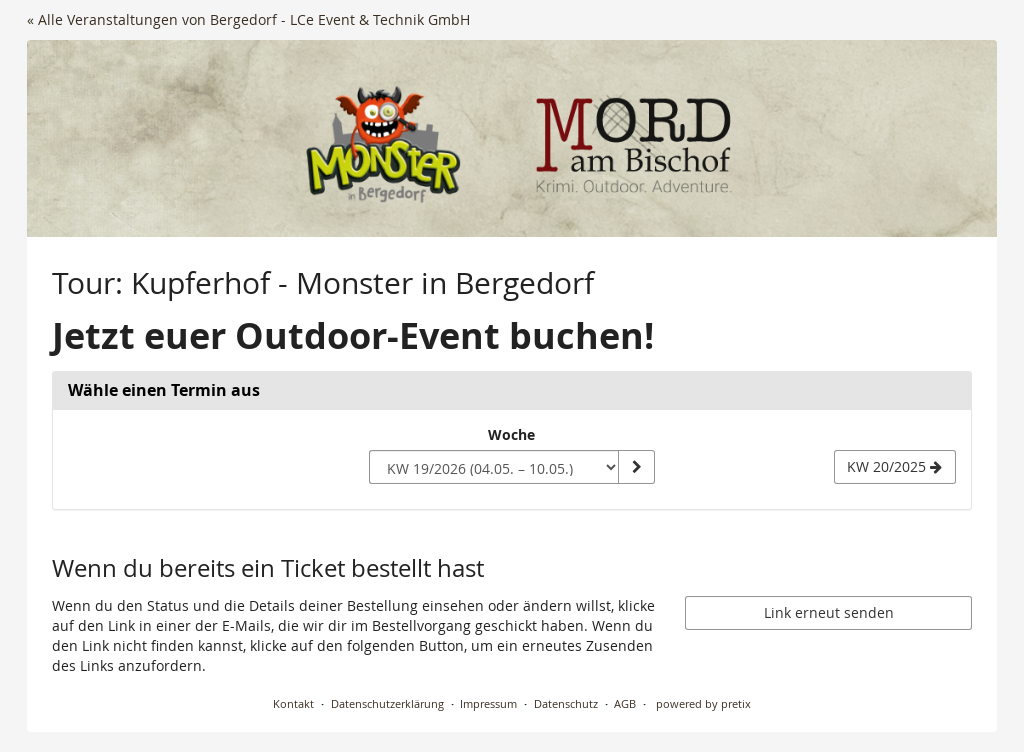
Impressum (488, 703)
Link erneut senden (829, 612)
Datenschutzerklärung (387, 703)
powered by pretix (703, 703)
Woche (511, 434)
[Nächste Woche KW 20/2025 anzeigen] (895, 467)
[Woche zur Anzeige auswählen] (494, 467)
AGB (625, 703)
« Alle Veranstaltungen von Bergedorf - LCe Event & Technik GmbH (248, 19)
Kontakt (293, 703)
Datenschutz (566, 703)
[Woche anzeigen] (636, 467)
